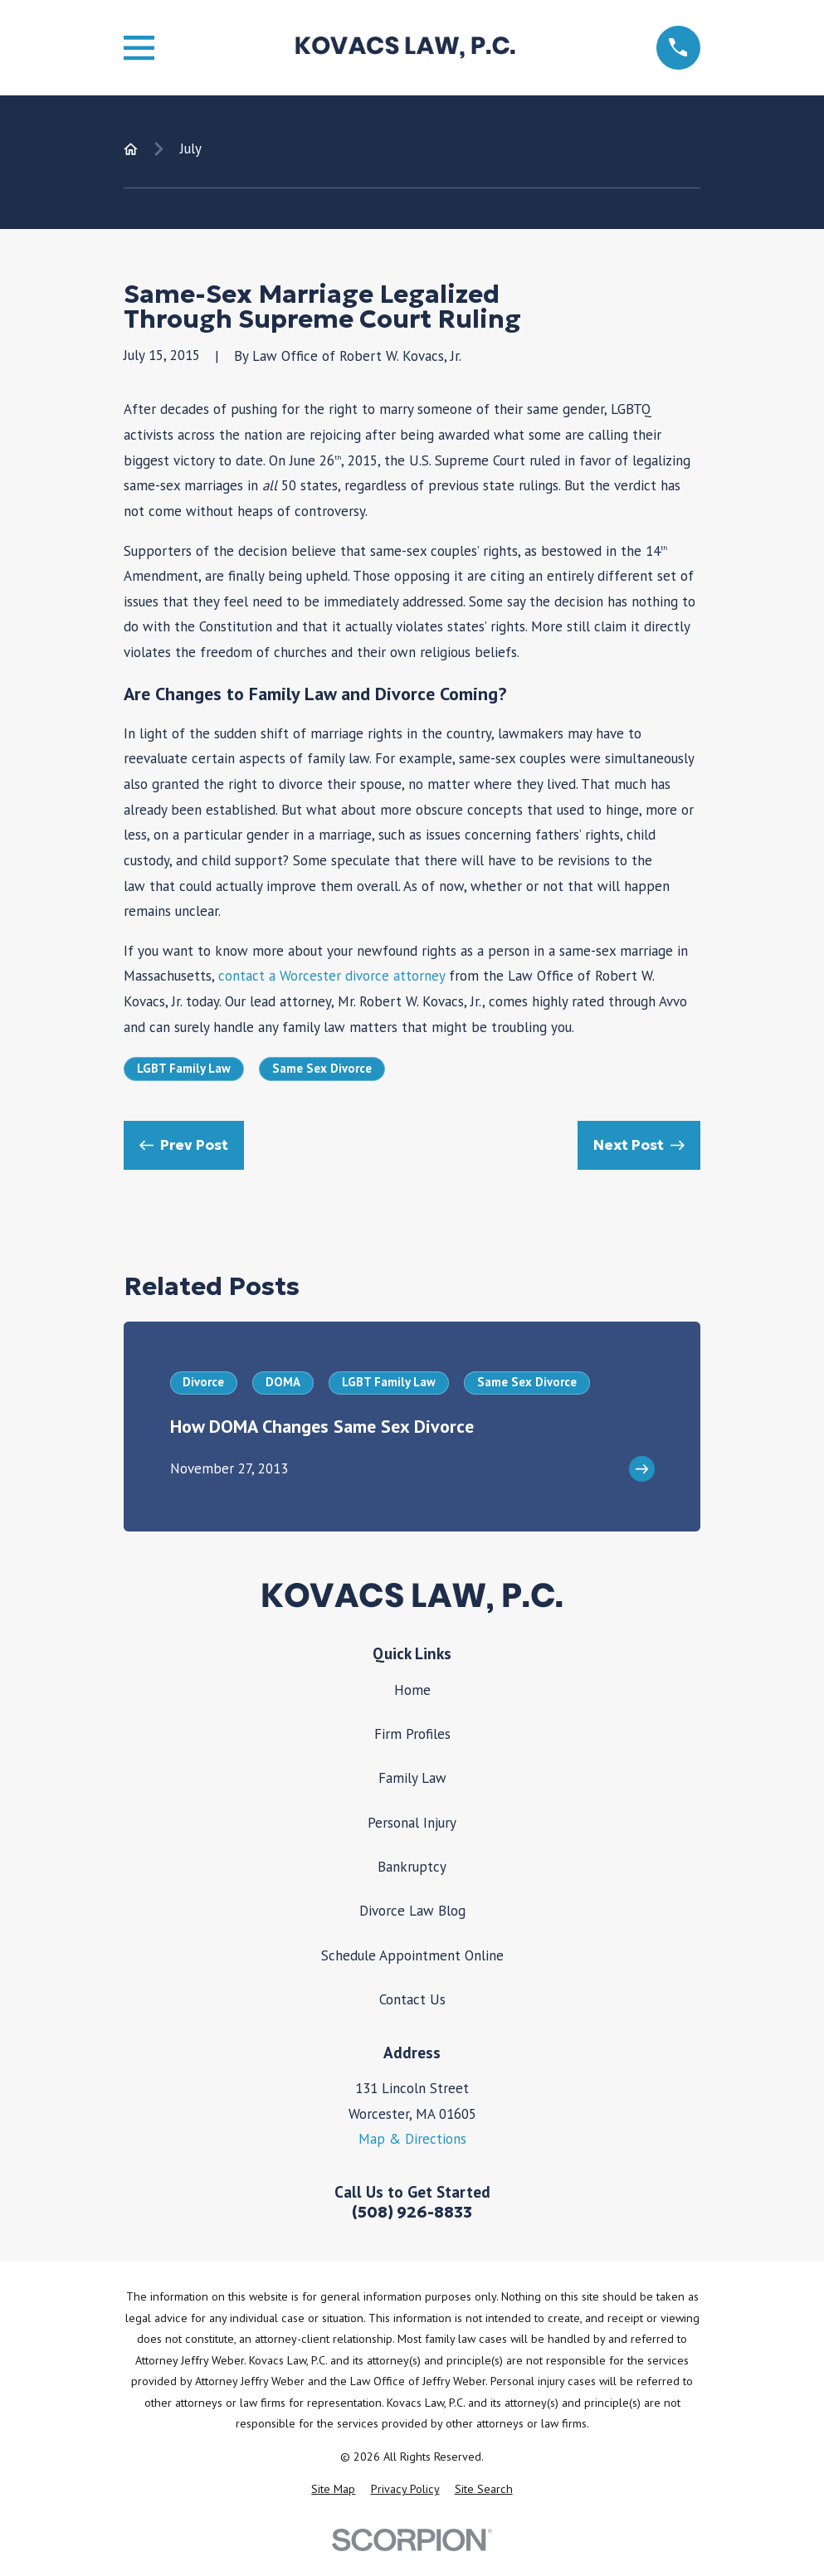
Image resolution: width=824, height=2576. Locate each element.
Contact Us (412, 1999)
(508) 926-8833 (412, 2212)
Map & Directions (412, 2139)
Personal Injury (412, 1823)
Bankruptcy (412, 1867)
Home (412, 1690)
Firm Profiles (412, 1734)
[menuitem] (333, 2490)
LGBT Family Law (184, 1068)
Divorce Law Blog (412, 1911)
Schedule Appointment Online (412, 1955)
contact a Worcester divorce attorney (331, 976)
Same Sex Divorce (322, 1068)
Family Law (412, 1778)
